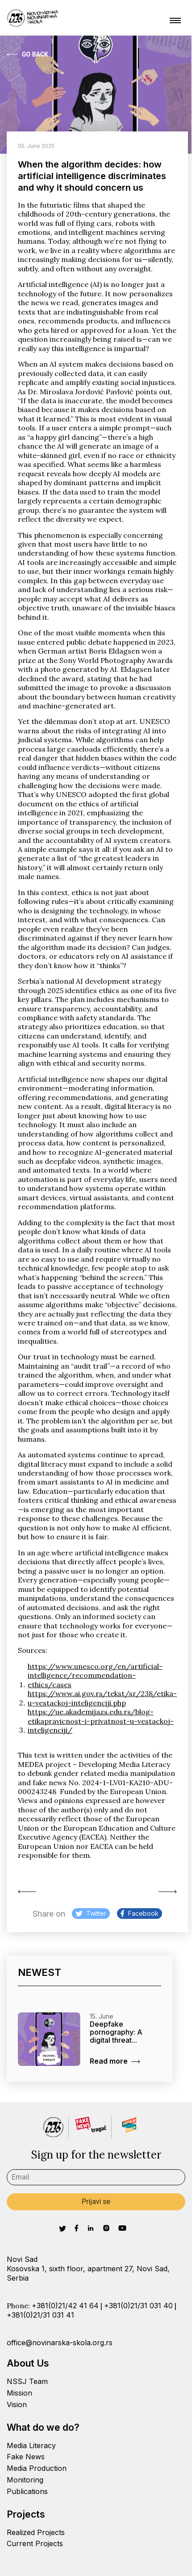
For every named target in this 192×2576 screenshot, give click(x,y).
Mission (19, 2392)
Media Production (37, 2468)
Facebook (140, 1913)
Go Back (27, 54)
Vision (17, 2404)
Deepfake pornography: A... (168, 1891)
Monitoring (25, 2479)
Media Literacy (31, 2445)
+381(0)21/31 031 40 (138, 2305)
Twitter (90, 1913)
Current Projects (35, 2543)
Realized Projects (36, 2532)
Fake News (26, 2456)
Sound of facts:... (27, 1891)
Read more (115, 2061)
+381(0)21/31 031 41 (40, 2314)
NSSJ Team (27, 2381)
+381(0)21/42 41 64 (65, 2305)
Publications (27, 2491)
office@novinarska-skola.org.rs (60, 2342)
